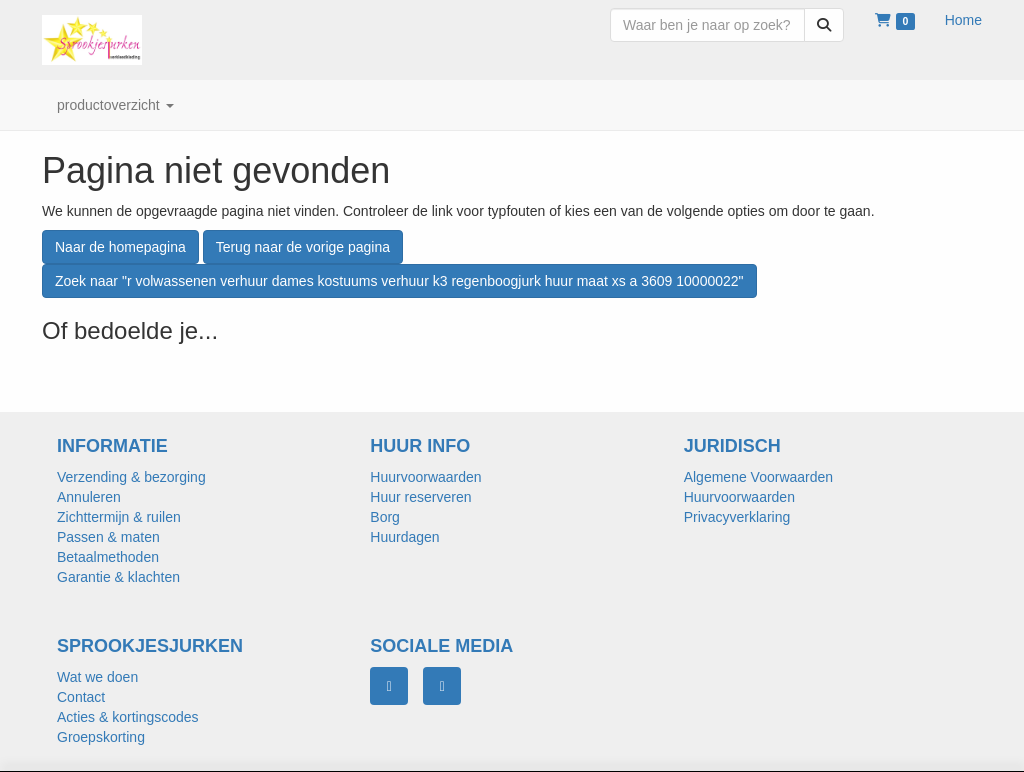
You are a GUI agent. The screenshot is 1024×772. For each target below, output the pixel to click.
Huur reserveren (420, 497)
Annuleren (89, 497)
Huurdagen (404, 537)
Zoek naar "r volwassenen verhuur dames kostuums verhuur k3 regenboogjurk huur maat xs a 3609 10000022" (399, 281)
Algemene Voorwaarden (758, 477)
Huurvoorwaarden (425, 477)
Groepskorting (101, 737)
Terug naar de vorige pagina (303, 247)
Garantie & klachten (118, 577)
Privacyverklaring (737, 517)
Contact (81, 697)
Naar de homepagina (120, 247)
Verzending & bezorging (131, 477)
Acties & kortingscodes (128, 717)
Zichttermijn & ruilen (119, 517)
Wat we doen (97, 677)
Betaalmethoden (108, 557)
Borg (385, 517)
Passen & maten (108, 537)
